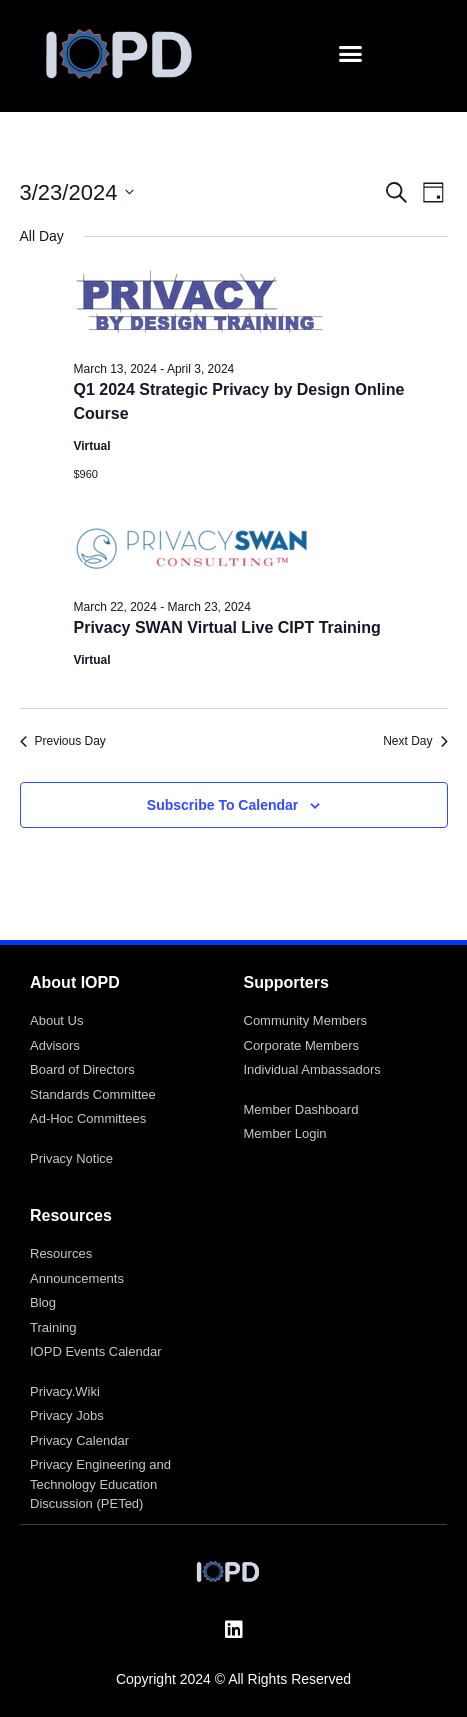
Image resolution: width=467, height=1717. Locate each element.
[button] (351, 54)
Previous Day (63, 741)
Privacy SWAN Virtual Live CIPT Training (227, 627)
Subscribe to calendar (222, 805)
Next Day (415, 741)
